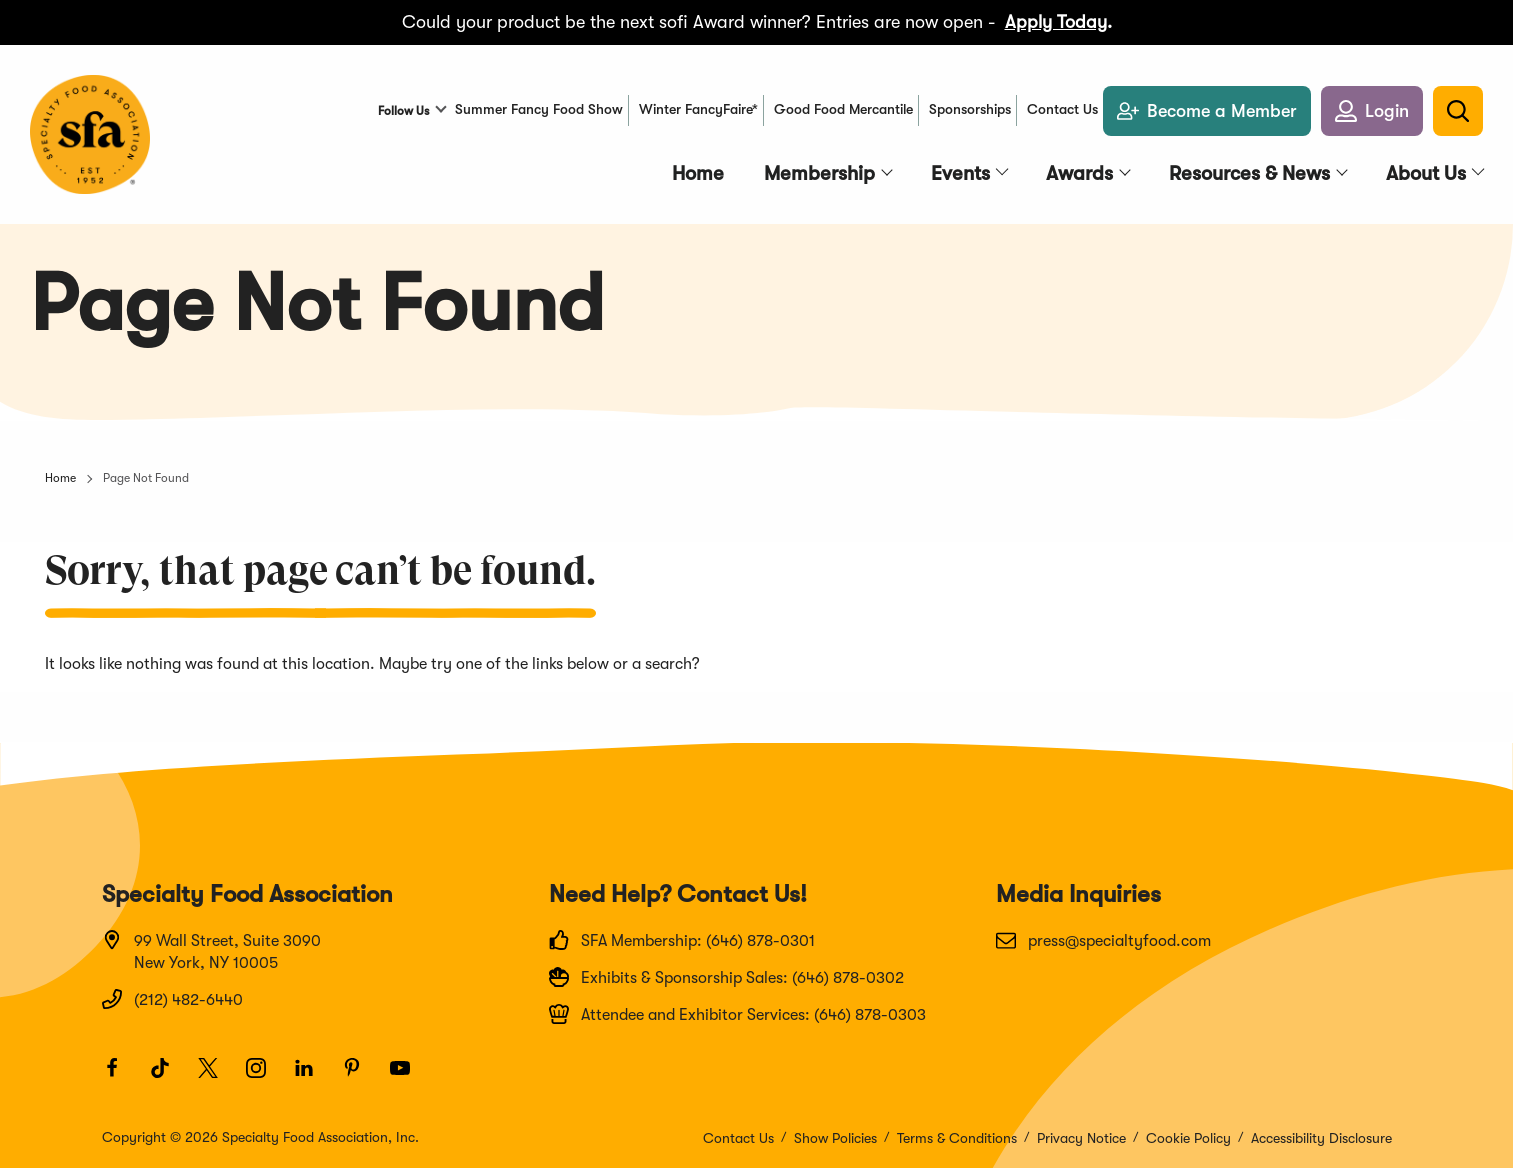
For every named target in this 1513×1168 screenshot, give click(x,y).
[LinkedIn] (313, 1077)
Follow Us (403, 111)
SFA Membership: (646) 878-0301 (682, 940)
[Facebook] (121, 1077)
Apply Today (1056, 22)
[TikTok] (169, 1077)
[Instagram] (265, 1077)
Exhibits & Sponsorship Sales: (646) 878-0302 (726, 977)
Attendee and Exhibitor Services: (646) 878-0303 (737, 1014)
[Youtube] (409, 1077)
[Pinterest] (361, 1077)
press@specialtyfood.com (1103, 940)
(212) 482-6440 (172, 999)
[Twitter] (217, 1077)
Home (60, 478)
